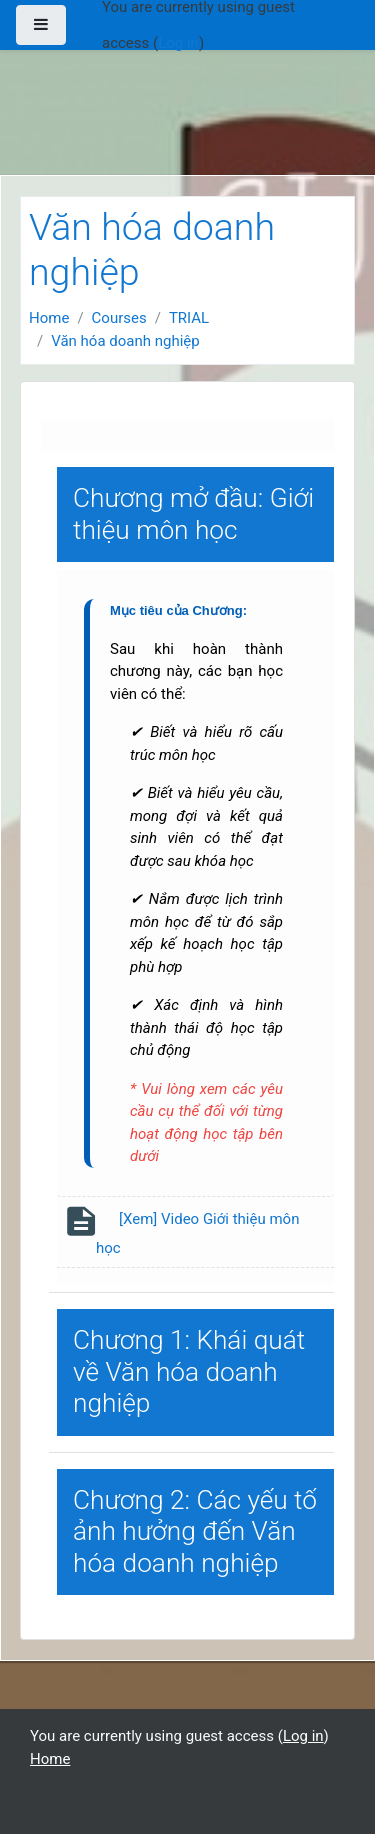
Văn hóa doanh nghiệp (125, 341)
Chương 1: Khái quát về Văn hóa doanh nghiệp (189, 1371)
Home (49, 318)
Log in (178, 43)
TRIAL (189, 318)
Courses (119, 318)
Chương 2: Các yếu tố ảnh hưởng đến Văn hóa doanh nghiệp (195, 1531)
